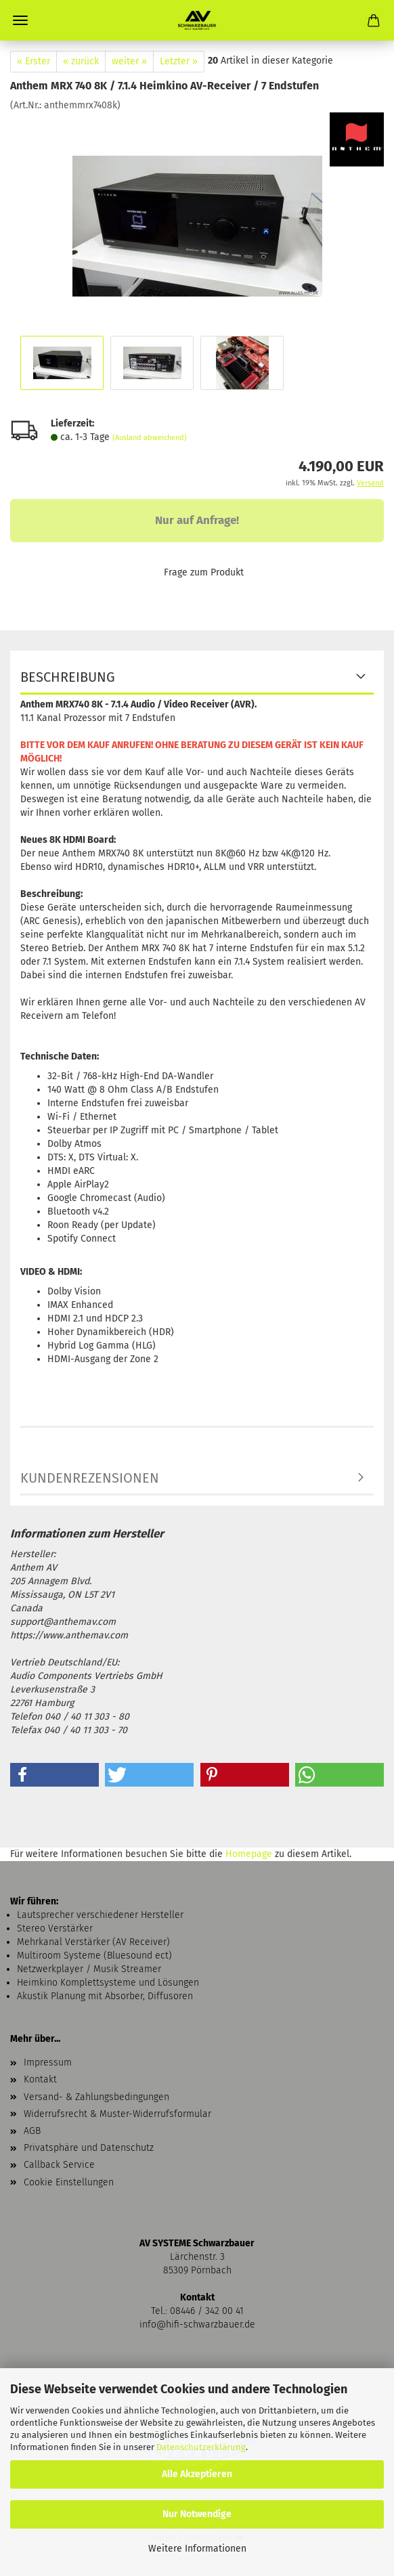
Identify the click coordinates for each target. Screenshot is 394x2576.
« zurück (81, 61)
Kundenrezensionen (89, 1478)
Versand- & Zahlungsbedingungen (96, 2097)
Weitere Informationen (197, 2548)
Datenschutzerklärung (201, 2447)
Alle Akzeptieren (197, 2474)
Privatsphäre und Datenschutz (89, 2148)
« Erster (33, 61)
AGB (32, 2131)
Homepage (248, 1854)
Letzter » (179, 61)
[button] (54, 1775)
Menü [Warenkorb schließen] (20, 20)
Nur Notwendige (197, 2514)
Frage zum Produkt (204, 572)
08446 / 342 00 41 (207, 2311)
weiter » (129, 61)
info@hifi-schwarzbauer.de (197, 2324)
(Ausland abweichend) (149, 437)
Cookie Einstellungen (69, 2182)
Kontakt (40, 2079)
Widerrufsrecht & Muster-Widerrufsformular (117, 2114)
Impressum (48, 2062)
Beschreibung (67, 677)
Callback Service (59, 2164)
